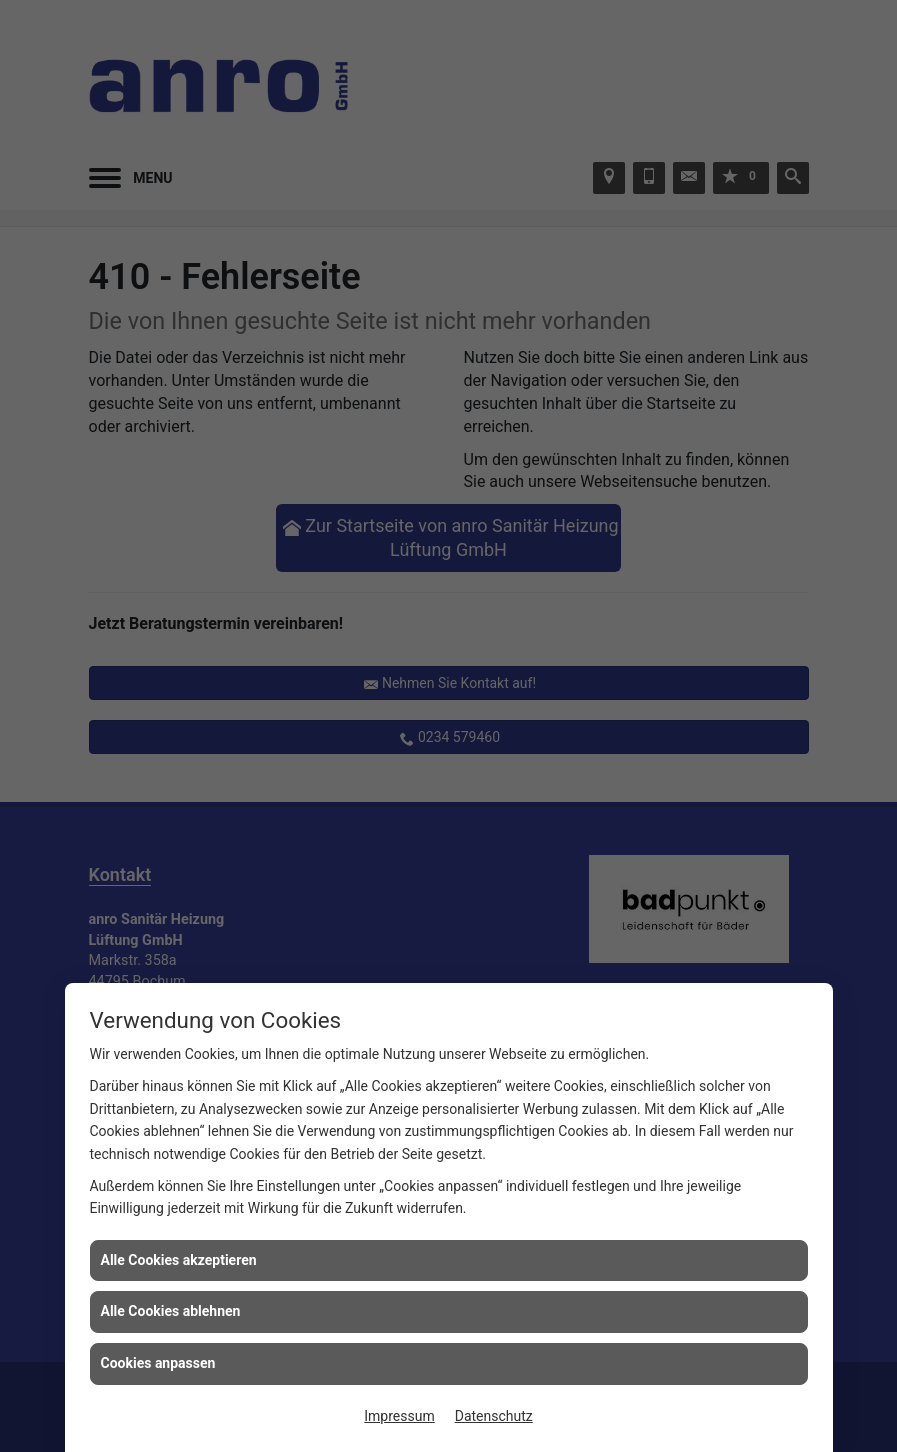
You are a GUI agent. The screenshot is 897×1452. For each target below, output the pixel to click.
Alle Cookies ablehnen (171, 1311)
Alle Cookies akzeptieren (179, 1260)
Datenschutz (494, 1416)
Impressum (399, 1416)
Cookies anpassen (158, 1363)
